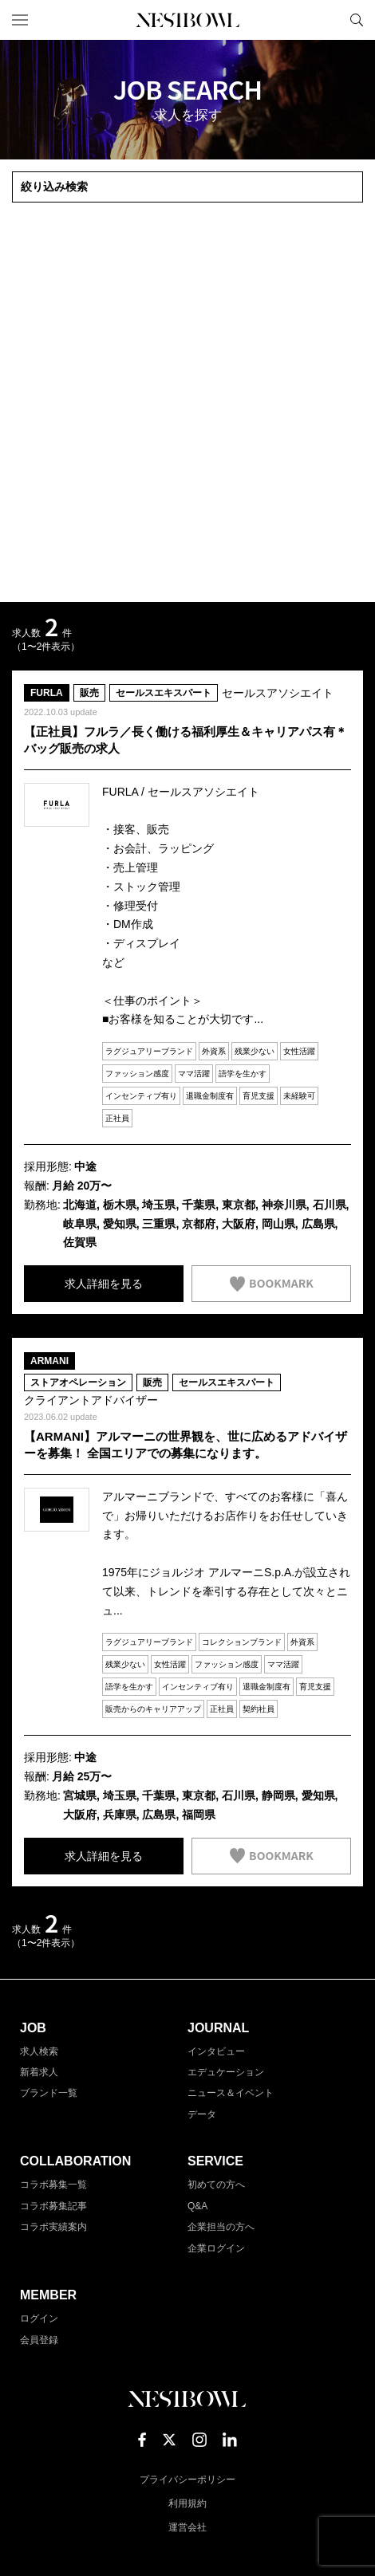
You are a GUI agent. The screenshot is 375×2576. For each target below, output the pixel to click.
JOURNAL (218, 2028)
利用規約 (187, 2503)
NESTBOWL (187, 20)
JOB (33, 2028)
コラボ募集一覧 (53, 2184)
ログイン (39, 2318)
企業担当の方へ (221, 2226)
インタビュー (216, 2051)
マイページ (329, 20)
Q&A (197, 2206)
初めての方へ (216, 2184)
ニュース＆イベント (231, 2092)
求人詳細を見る (104, 1283)
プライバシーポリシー (187, 2479)
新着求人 (39, 2072)
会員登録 (39, 2340)
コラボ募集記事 (53, 2206)
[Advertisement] (187, 402)
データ (202, 2114)
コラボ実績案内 (53, 2226)
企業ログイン (216, 2248)
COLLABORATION (75, 2161)
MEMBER (48, 2295)
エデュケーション (226, 2072)
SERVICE (215, 2161)
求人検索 (39, 2051)
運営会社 (187, 2527)
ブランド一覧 (48, 2092)
